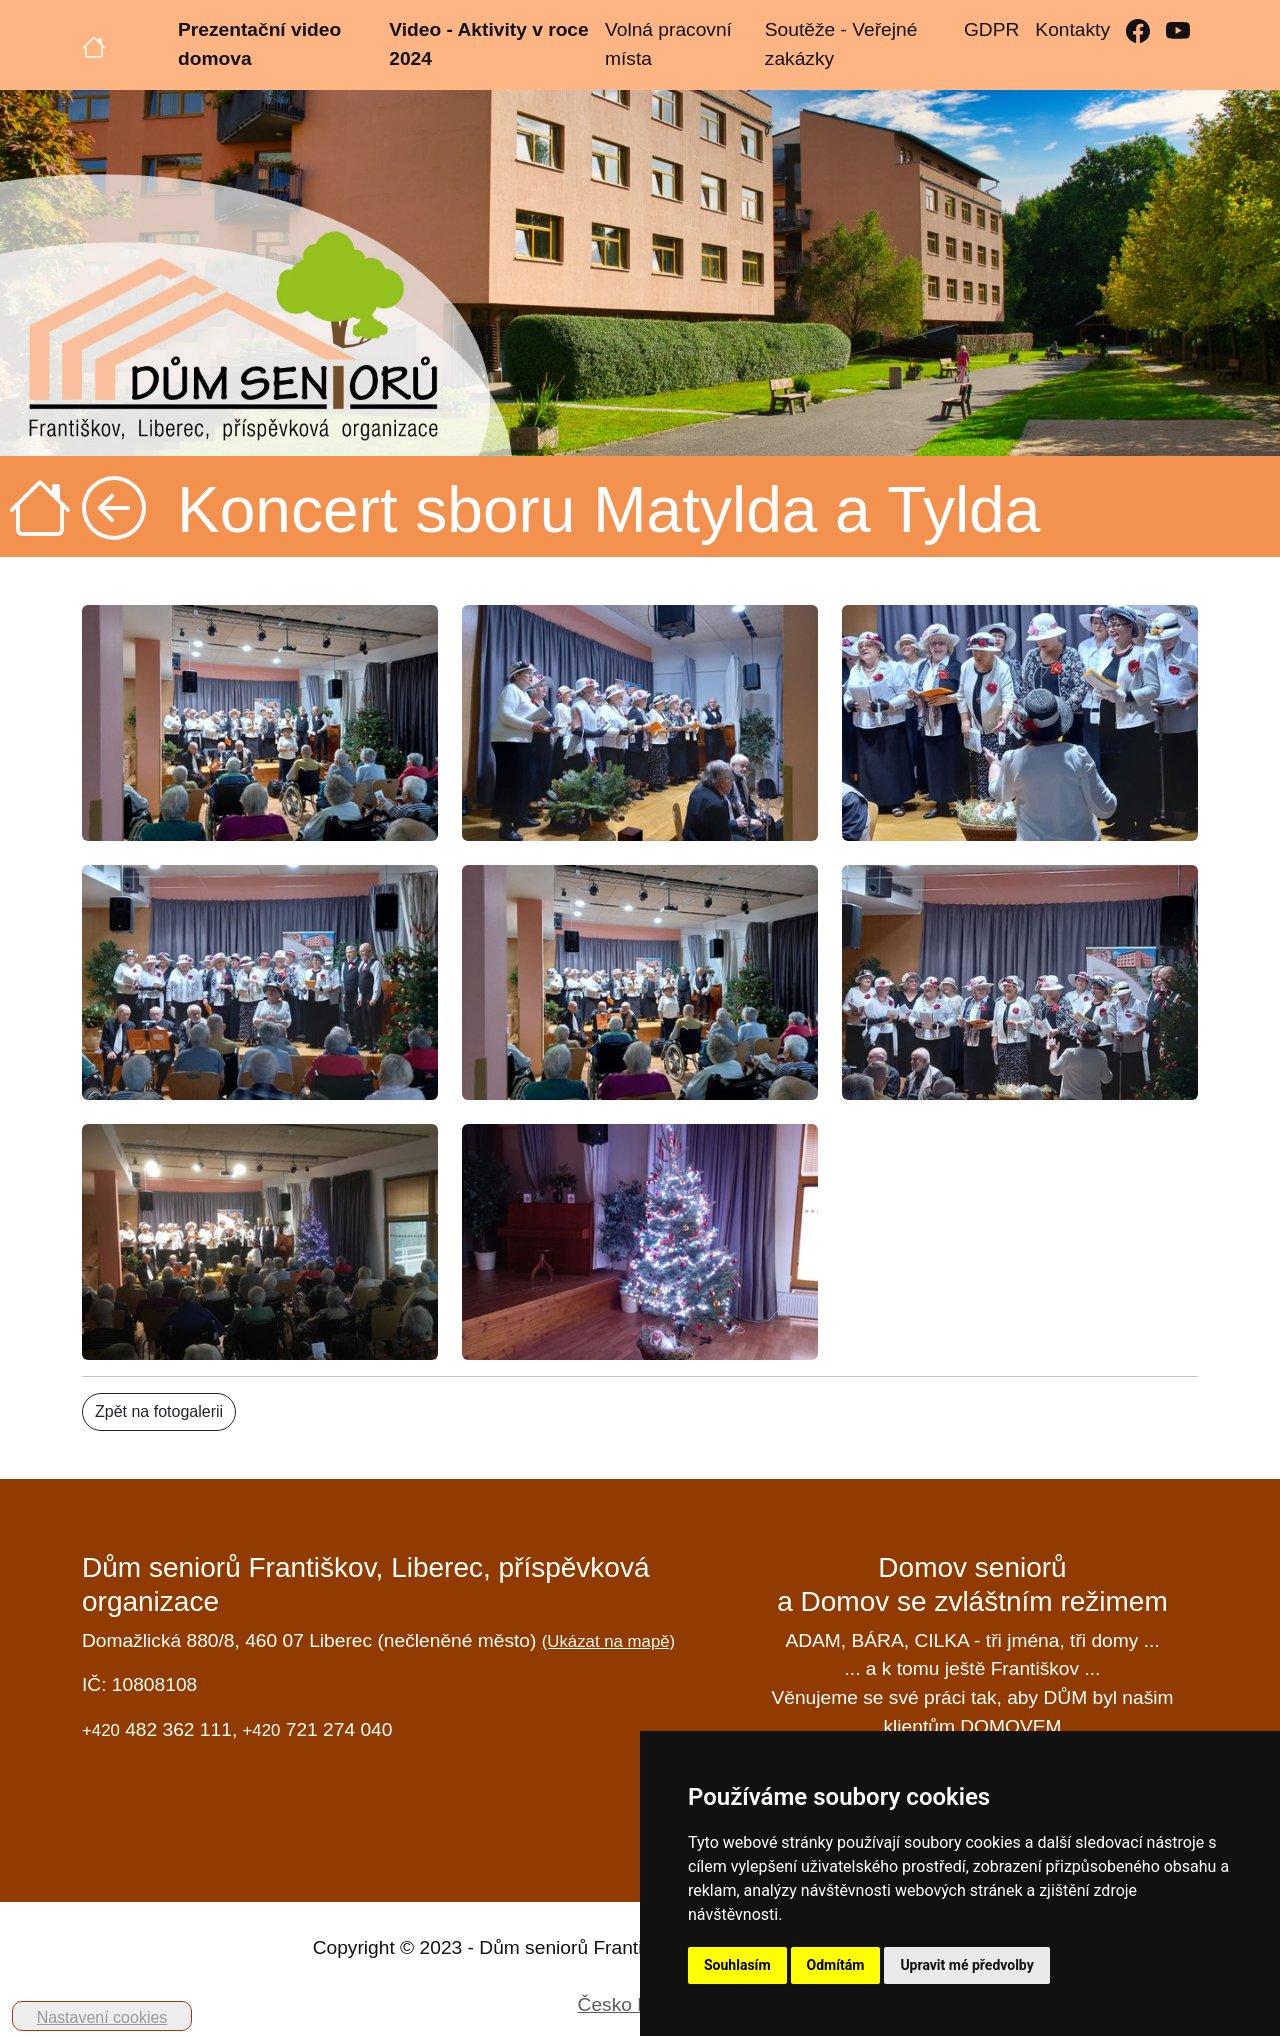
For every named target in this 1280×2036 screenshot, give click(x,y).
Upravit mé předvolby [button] (966, 1965)
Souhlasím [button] (737, 1965)
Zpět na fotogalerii (159, 1411)
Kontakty (1072, 29)
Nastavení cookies (102, 2017)
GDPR (991, 29)
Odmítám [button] (836, 1965)
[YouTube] (1178, 30)
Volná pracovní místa (668, 44)
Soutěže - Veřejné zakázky (841, 44)
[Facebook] (1138, 30)
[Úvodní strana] (94, 45)
